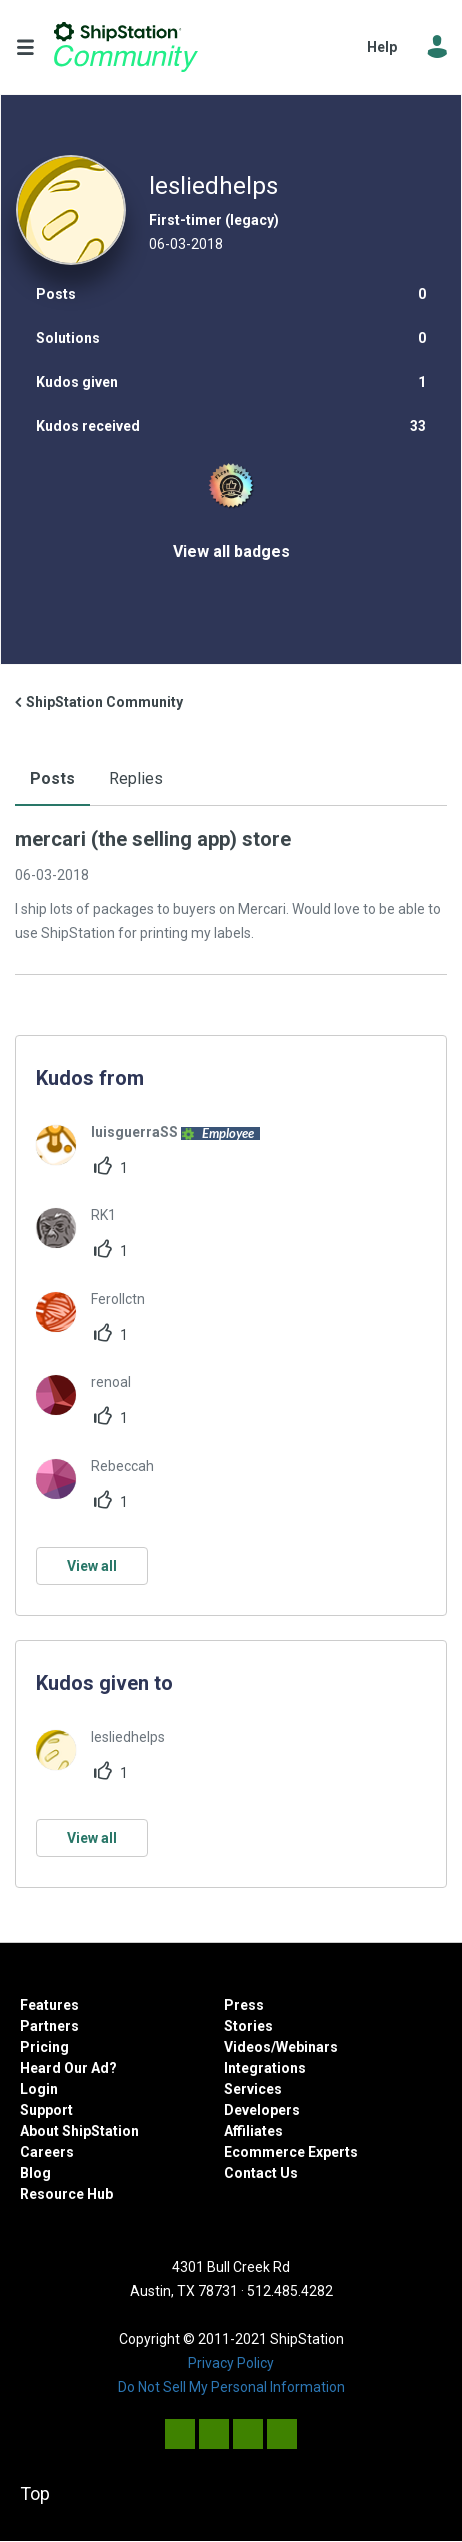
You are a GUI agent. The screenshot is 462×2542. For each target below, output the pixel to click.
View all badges (231, 551)
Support (46, 2110)
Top (35, 2493)
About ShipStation (79, 2131)
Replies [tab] (136, 778)
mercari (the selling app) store (153, 839)
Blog (35, 2173)
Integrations (265, 2068)
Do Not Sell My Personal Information (231, 2387)
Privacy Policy (231, 2363)
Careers (47, 2152)
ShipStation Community (126, 47)
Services (253, 2089)
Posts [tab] (52, 778)
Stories (248, 2026)
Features (49, 2005)
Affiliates (253, 2131)
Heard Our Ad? (68, 2068)
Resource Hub (66, 2194)
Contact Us (261, 2173)
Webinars (307, 2047)
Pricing (44, 2047)
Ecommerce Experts (291, 2152)
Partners (49, 2026)
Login (39, 2089)
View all (92, 1566)
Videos (247, 2047)
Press (244, 2005)
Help (382, 47)
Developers (262, 2110)
